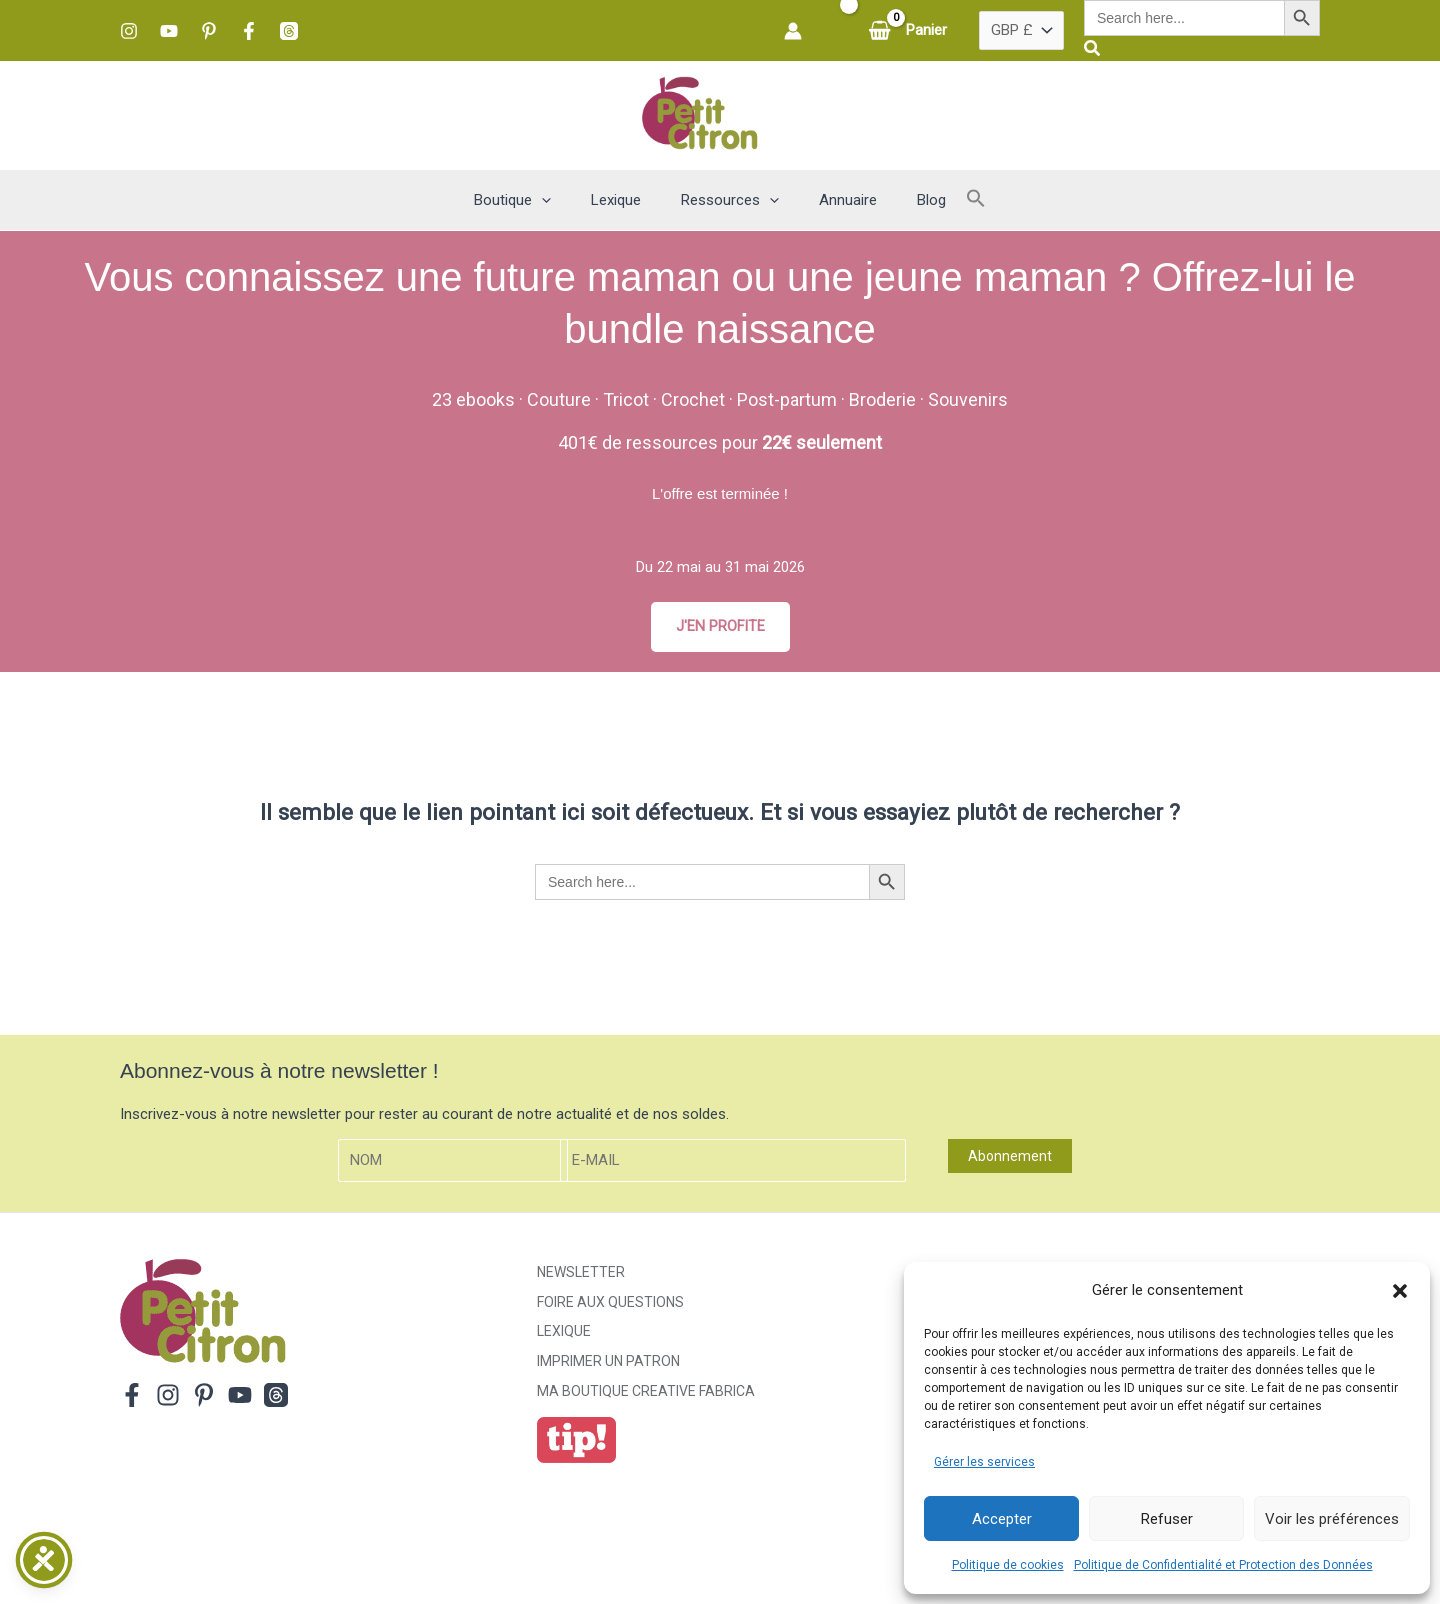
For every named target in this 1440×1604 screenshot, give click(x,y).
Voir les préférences (1332, 1519)
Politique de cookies (1008, 1565)
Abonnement (1010, 1157)
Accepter (1002, 1519)
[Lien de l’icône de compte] (793, 31)
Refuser (1167, 1519)
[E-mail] (733, 1161)
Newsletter (581, 1273)
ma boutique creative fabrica (646, 1393)
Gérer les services (984, 1462)
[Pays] (1021, 31)
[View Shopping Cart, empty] (909, 30)
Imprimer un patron (608, 1363)
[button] (1400, 1291)
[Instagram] (129, 31)
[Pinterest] (209, 31)
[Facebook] (249, 31)
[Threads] (289, 31)
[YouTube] (169, 31)
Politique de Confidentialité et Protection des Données (1223, 1565)
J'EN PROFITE (720, 627)
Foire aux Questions (610, 1303)
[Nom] (453, 1161)
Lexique (564, 1333)
